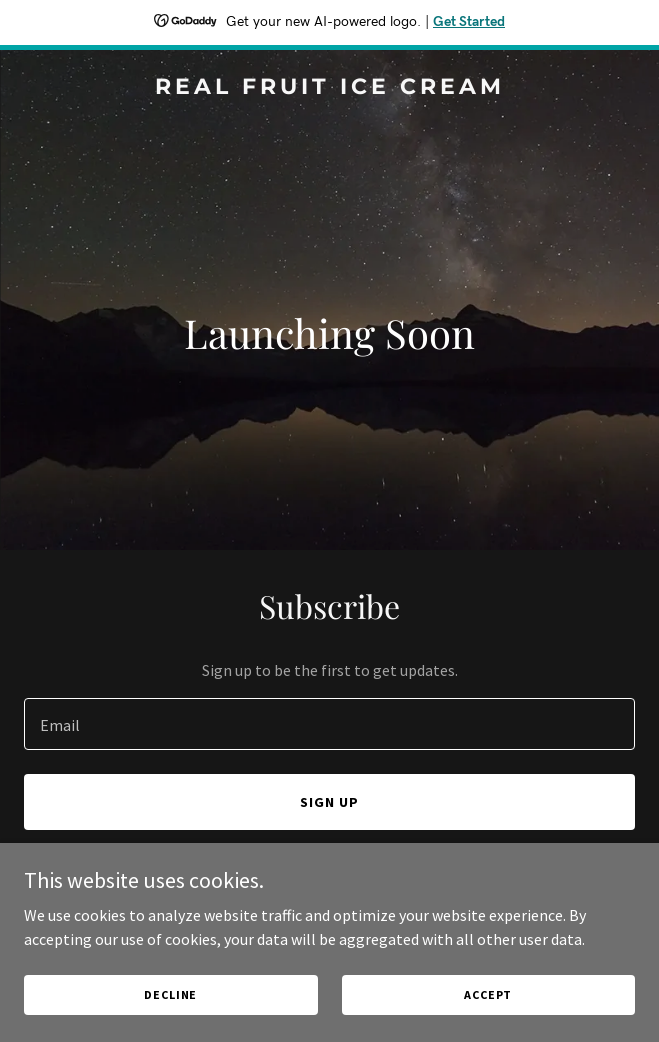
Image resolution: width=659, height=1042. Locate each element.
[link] (329, 88)
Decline (170, 994)
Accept (488, 994)
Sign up (329, 802)
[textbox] (329, 724)
